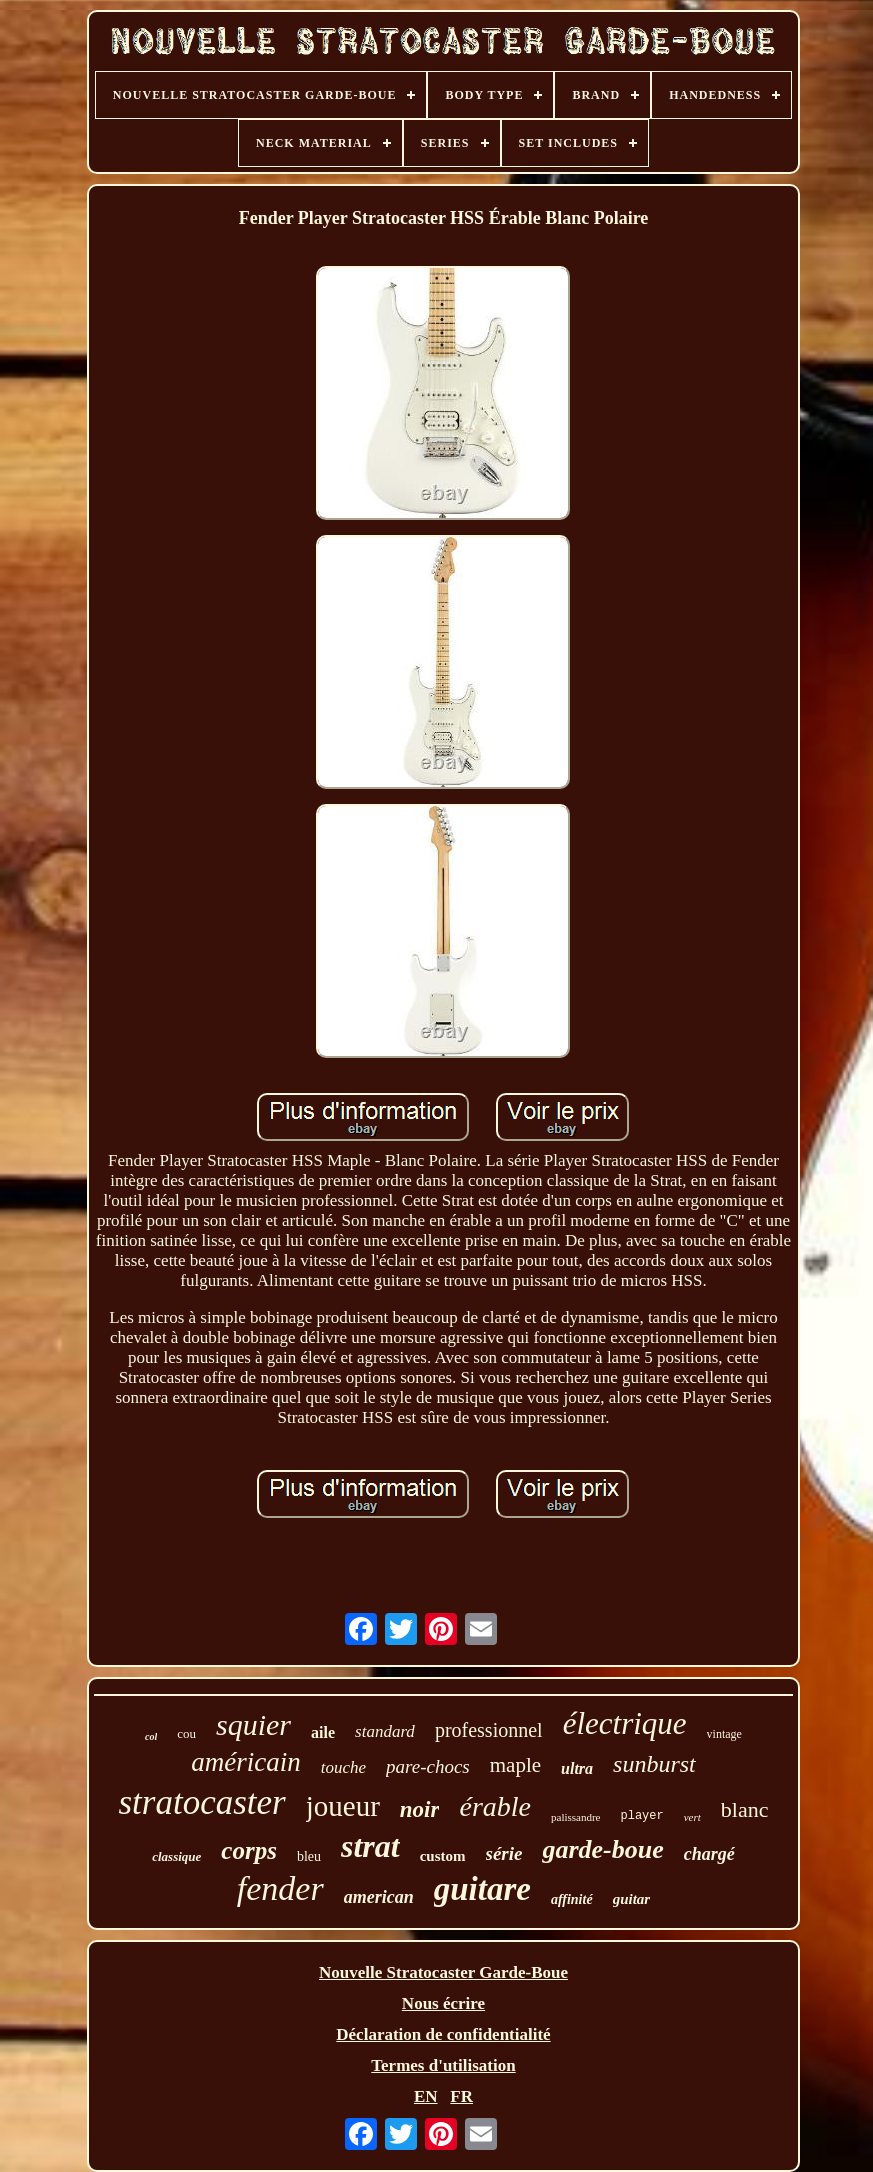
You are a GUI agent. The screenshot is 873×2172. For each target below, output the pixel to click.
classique (176, 1856)
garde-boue (602, 1849)
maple (515, 1765)
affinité (572, 1899)
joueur (343, 1806)
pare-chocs (428, 1766)
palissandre (575, 1817)
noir (420, 1809)
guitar (632, 1899)
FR (461, 2096)
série (504, 1853)
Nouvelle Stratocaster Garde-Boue (443, 1972)
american (379, 1897)
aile (323, 1732)
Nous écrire (443, 2003)
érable (495, 1806)
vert (692, 1817)
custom (443, 1856)
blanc (745, 1809)
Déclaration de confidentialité (443, 2034)
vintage (724, 1734)
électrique (625, 1723)
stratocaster (202, 1802)
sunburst (654, 1764)
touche (343, 1767)
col (151, 1736)
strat (370, 1846)
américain (245, 1762)
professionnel (489, 1730)
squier (253, 1724)
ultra (577, 1768)
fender (280, 1888)
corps (249, 1850)
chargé (709, 1854)
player (641, 1816)
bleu (309, 1856)
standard (385, 1731)
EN (426, 2096)
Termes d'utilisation (443, 2065)
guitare (482, 1889)
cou (186, 1733)
